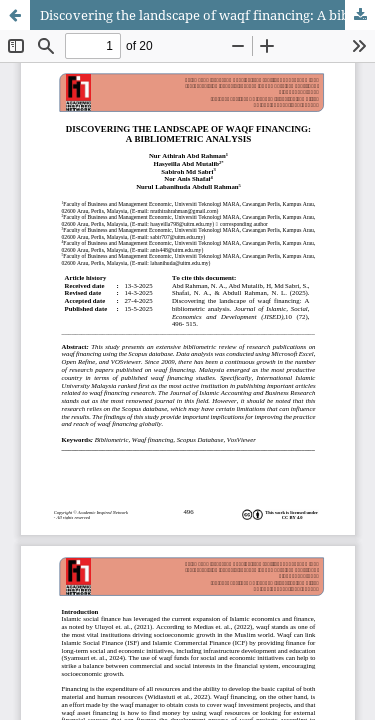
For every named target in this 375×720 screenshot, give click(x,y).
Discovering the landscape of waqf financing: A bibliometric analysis (207, 15)
